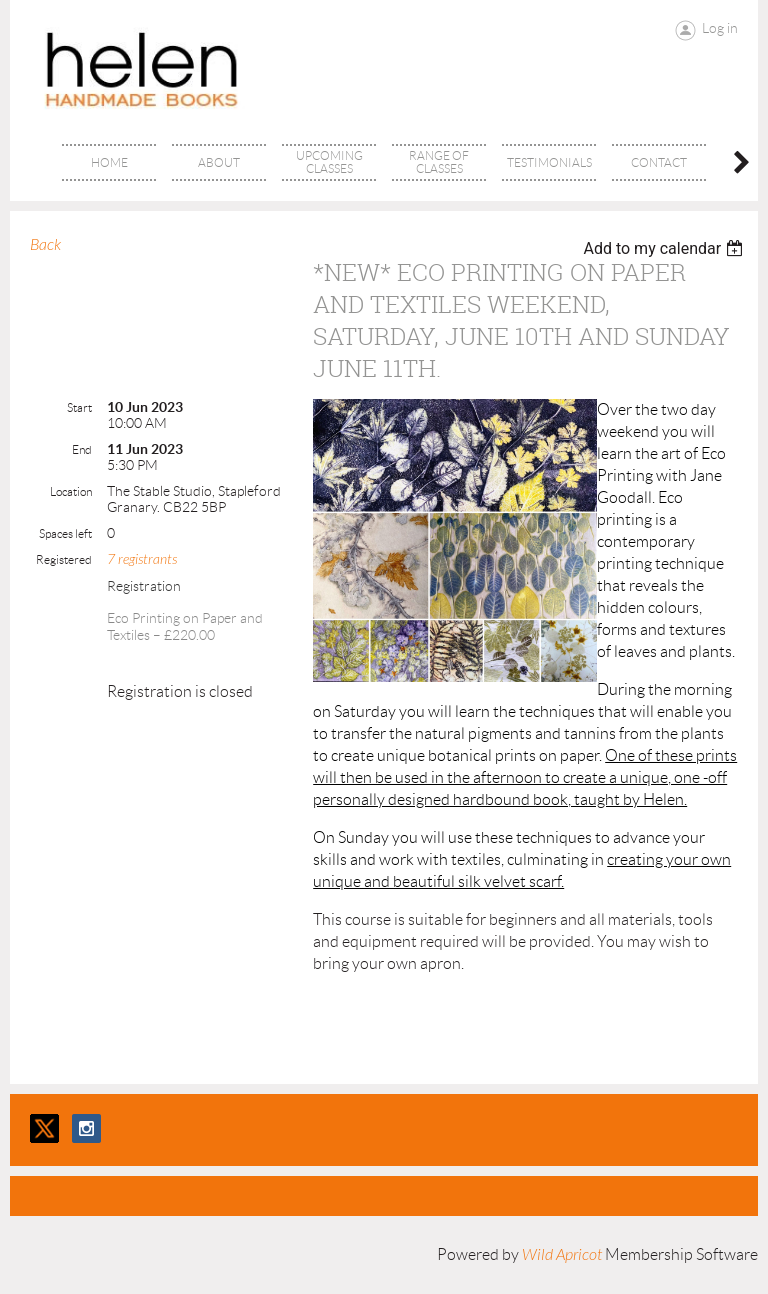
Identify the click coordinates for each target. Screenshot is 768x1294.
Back (45, 245)
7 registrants (142, 559)
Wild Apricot (562, 1255)
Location (71, 491)
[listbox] (665, 248)
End (82, 449)
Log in (720, 28)
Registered (64, 559)
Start (79, 407)
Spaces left (65, 533)
